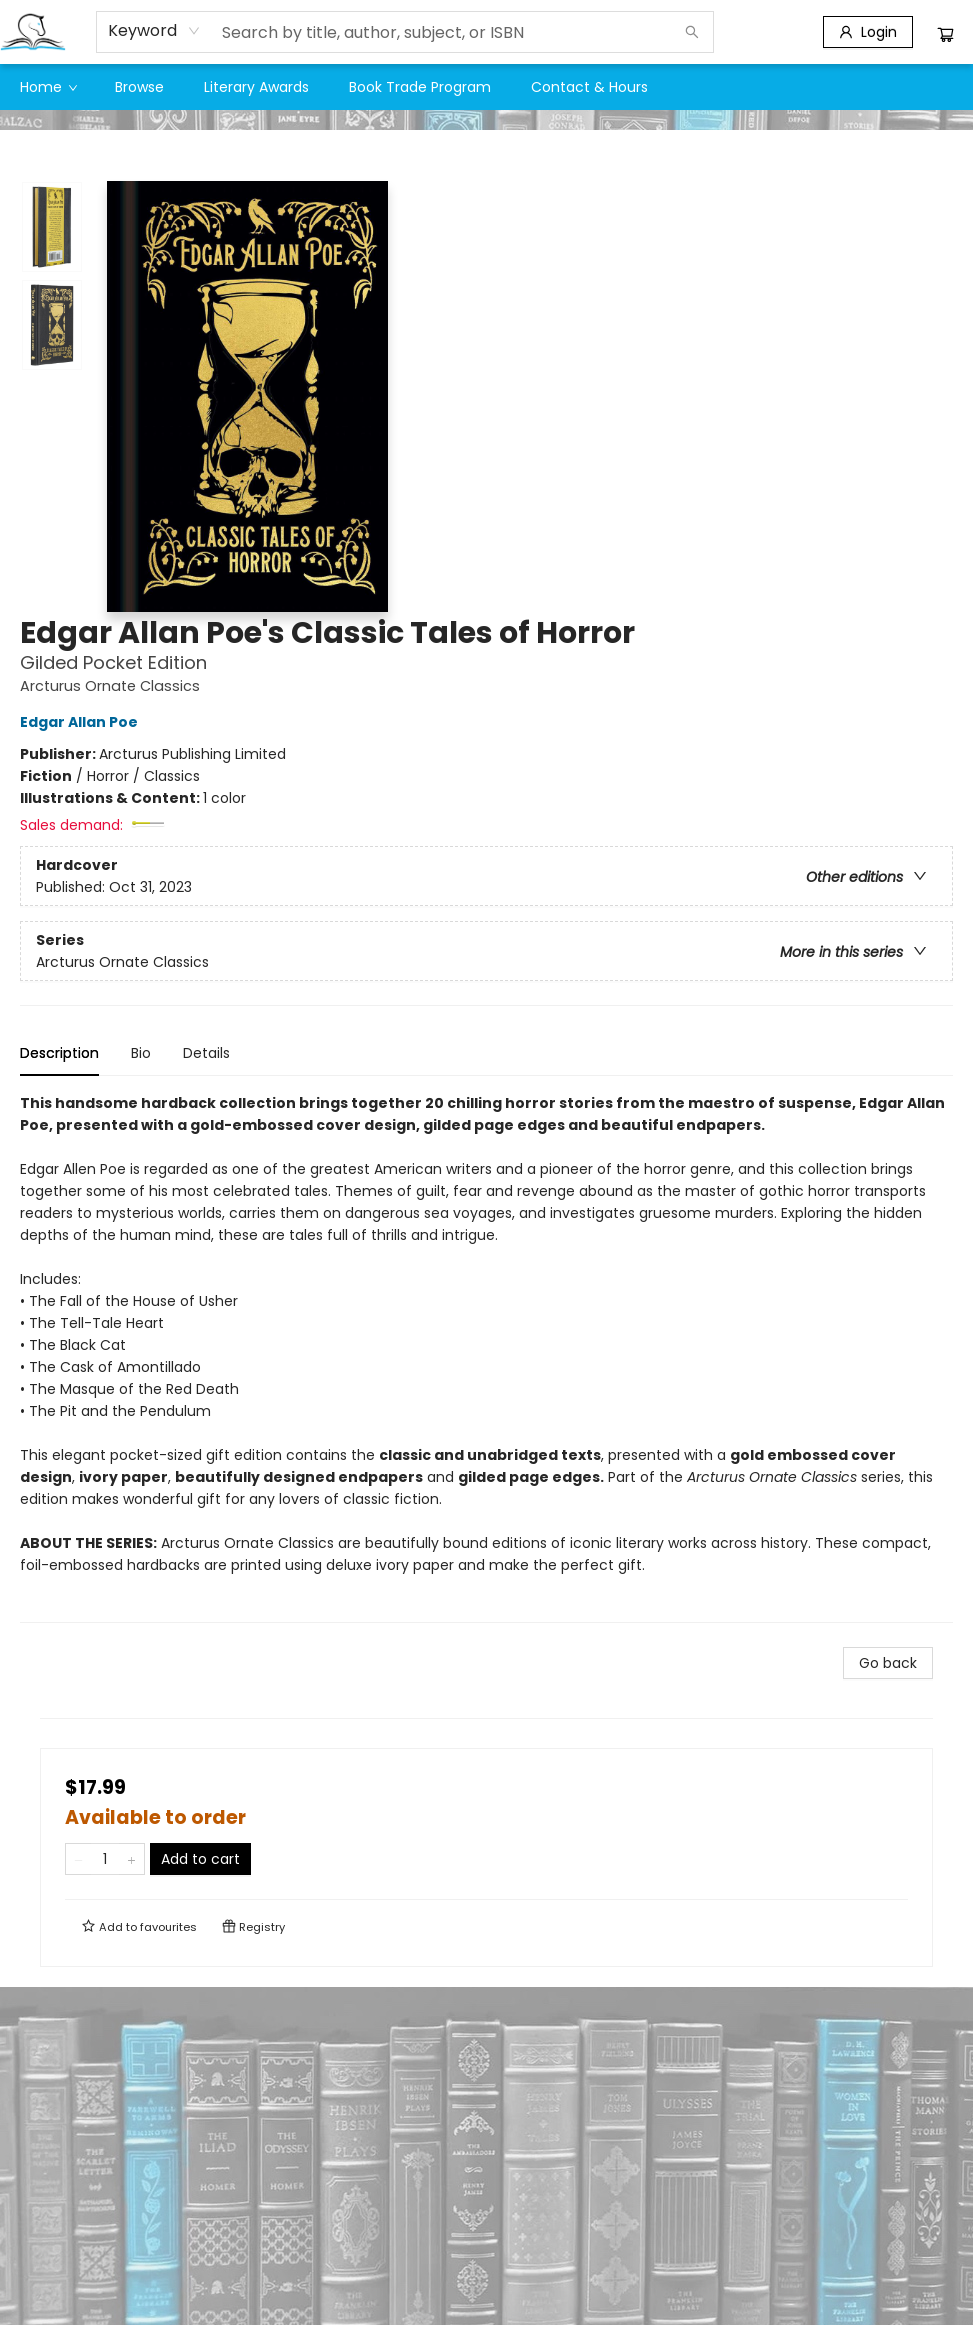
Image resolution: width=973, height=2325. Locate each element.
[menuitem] (47, 87)
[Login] (868, 32)
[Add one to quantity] (131, 1859)
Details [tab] (206, 1053)
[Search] (692, 32)
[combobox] (154, 31)
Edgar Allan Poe (82, 722)
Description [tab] (59, 1053)
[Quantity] (105, 1859)
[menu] (486, 87)
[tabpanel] (486, 1357)
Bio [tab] (141, 1053)
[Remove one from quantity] (78, 1859)
